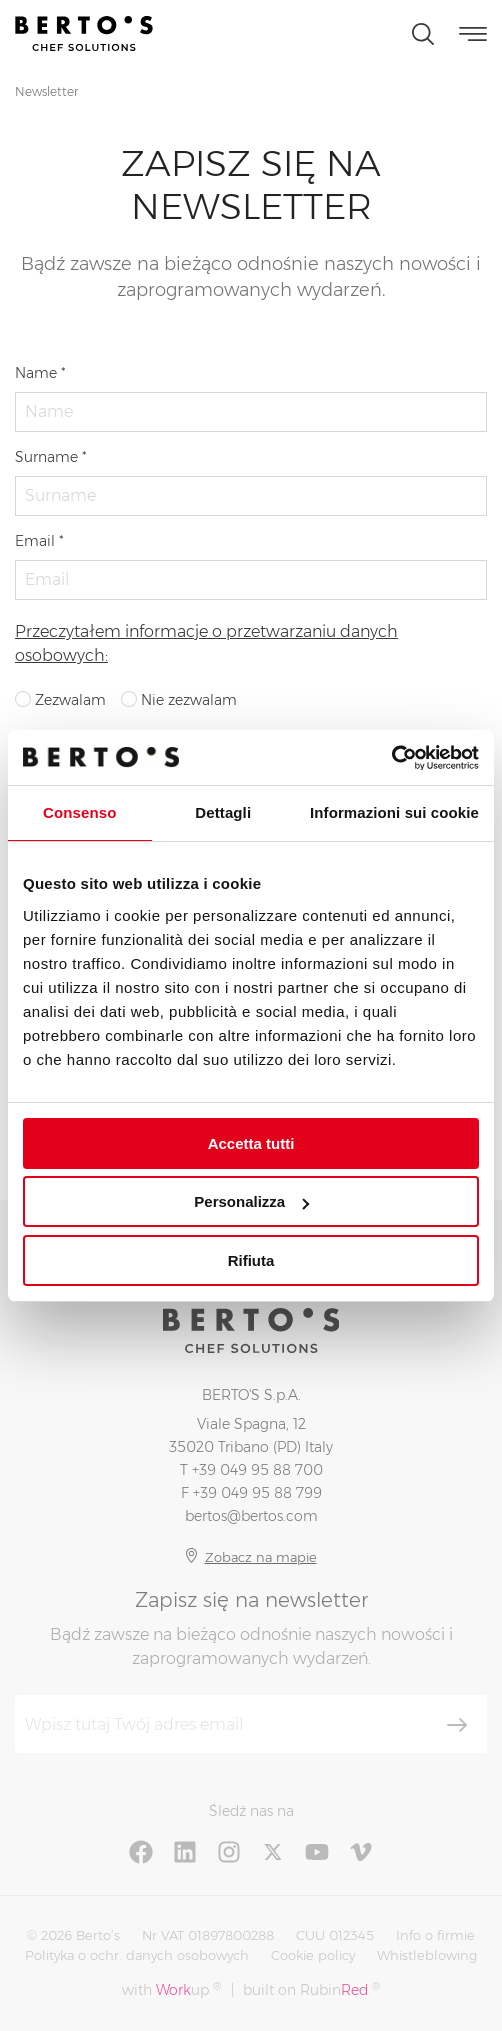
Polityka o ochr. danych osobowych (137, 1955)
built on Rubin (311, 1989)
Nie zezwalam (179, 700)
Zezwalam (60, 700)
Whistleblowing (427, 1955)
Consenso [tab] (79, 812)
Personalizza (251, 1201)
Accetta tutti (251, 1143)
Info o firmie (435, 1935)
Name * (40, 373)
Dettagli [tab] (223, 812)
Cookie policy (313, 1955)
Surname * (51, 457)
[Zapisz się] (457, 1725)
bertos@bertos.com (251, 1516)
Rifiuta (251, 1260)
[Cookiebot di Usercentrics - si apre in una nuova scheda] (391, 758)
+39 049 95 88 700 (257, 1470)
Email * (39, 541)
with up (171, 1989)
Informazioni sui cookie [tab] (394, 812)
